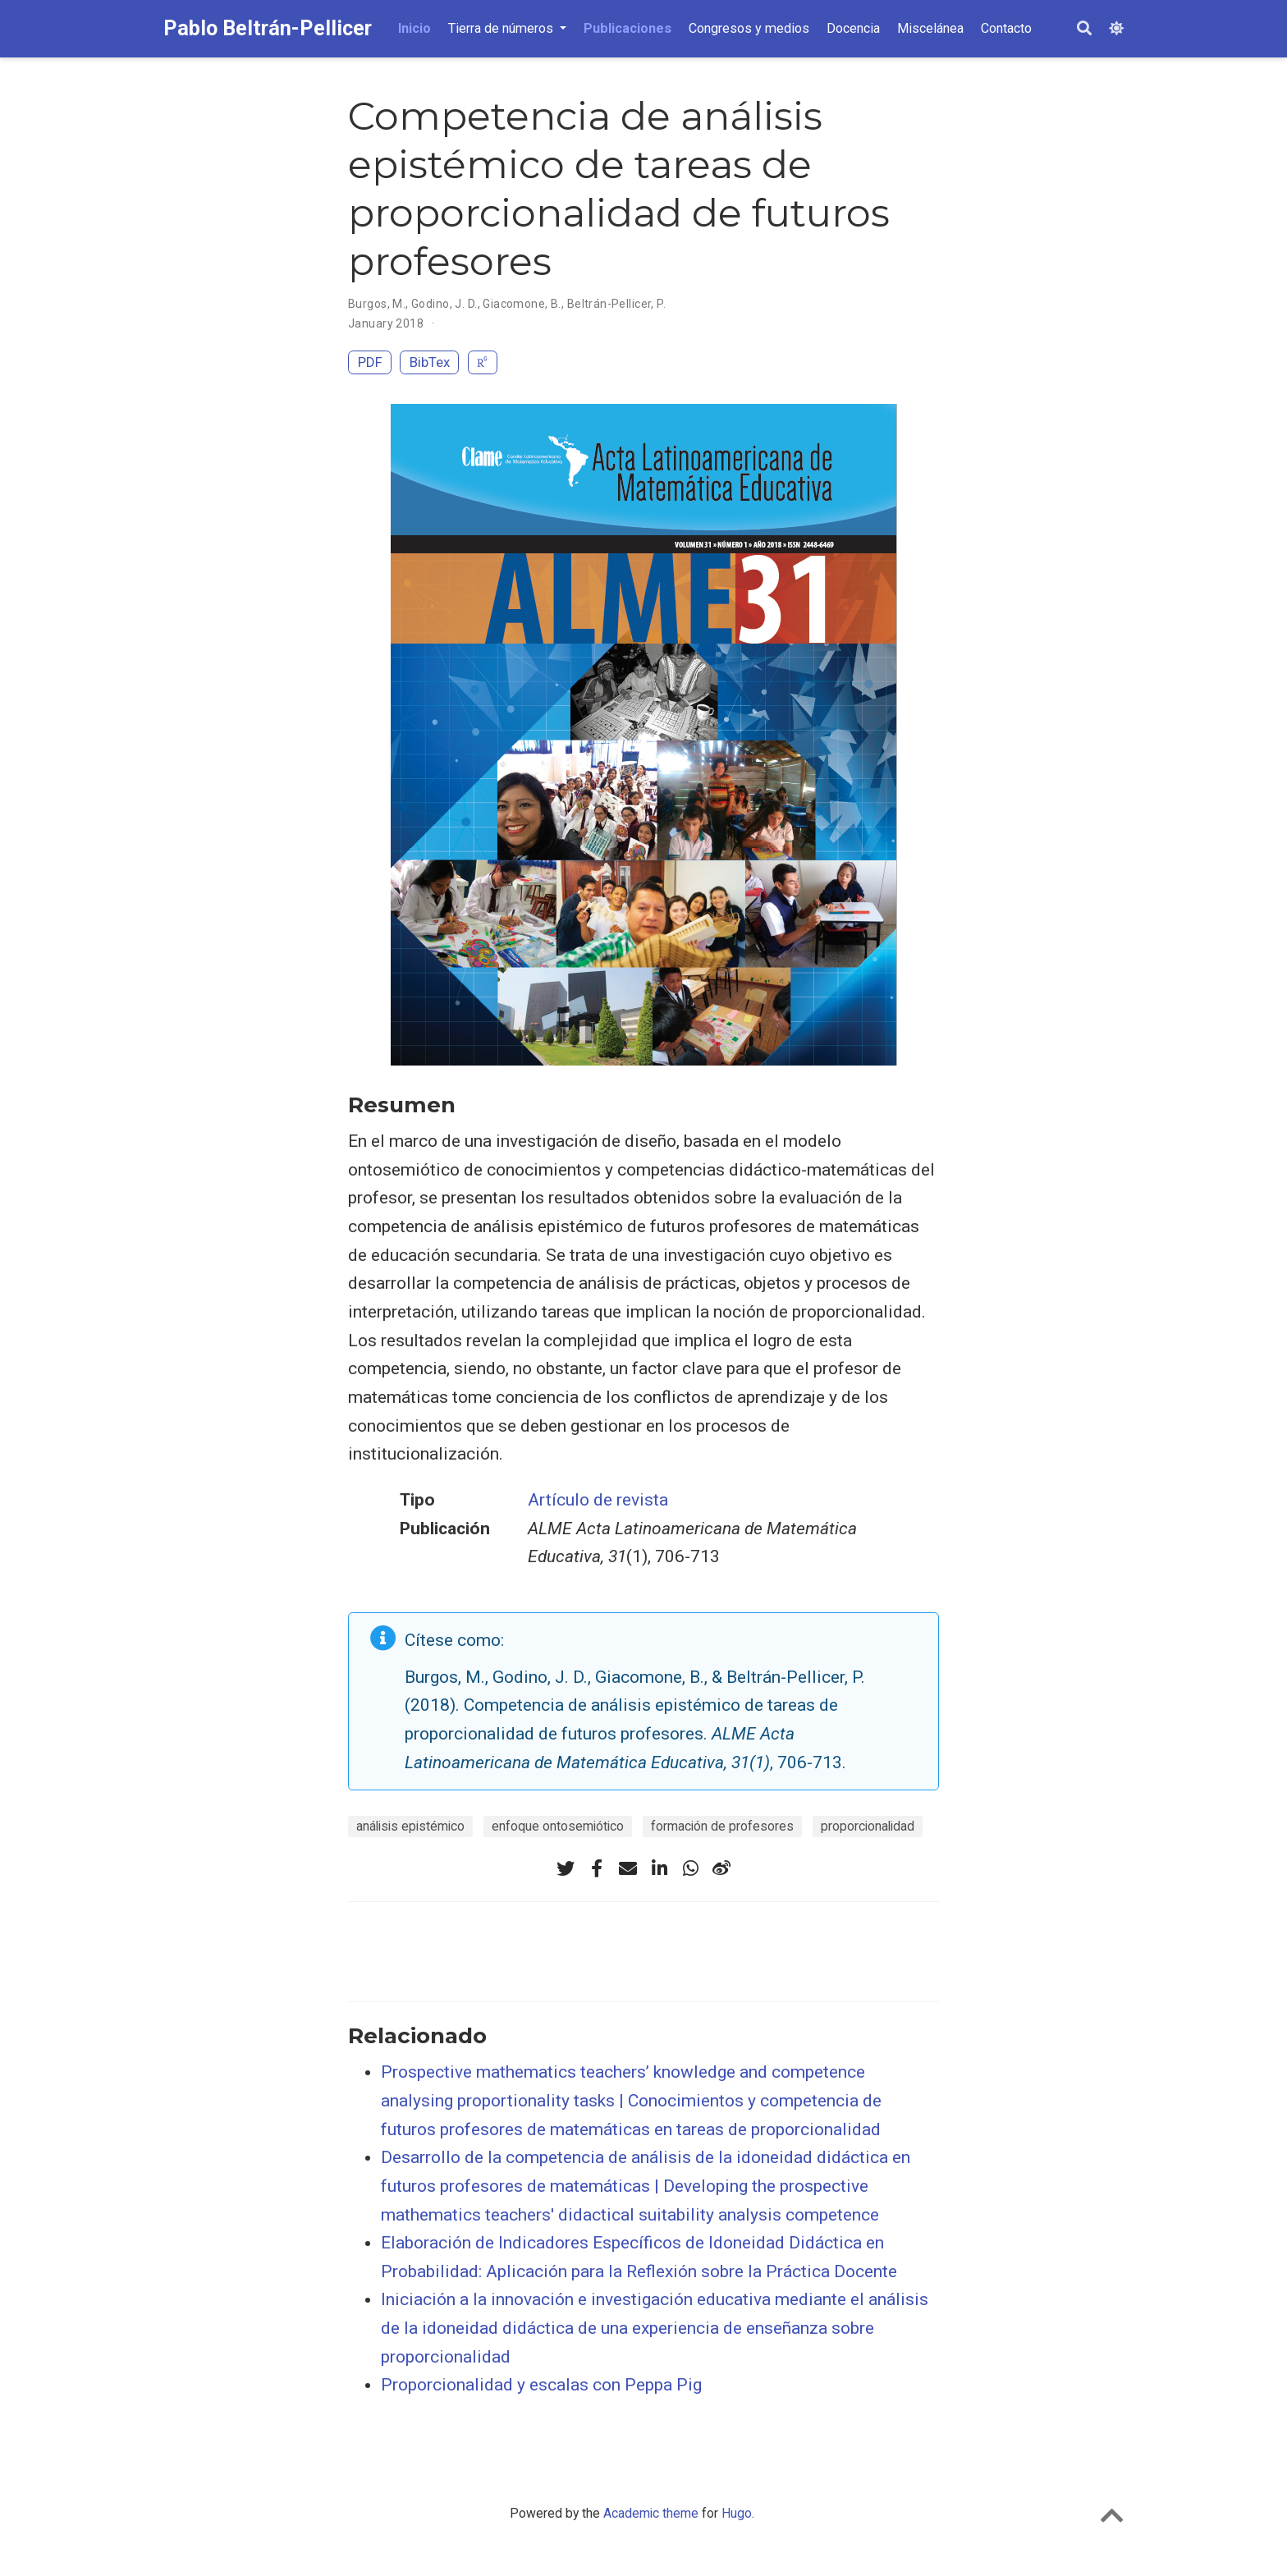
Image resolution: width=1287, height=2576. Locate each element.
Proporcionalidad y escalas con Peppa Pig (541, 2385)
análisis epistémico (410, 1826)
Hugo (736, 2513)
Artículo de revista (598, 1500)
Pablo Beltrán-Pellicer (267, 28)
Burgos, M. (376, 303)
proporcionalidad (867, 1826)
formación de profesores (722, 1826)
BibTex (430, 362)
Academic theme (650, 2513)
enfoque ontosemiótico (558, 1826)
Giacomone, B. (522, 303)
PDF (370, 362)
